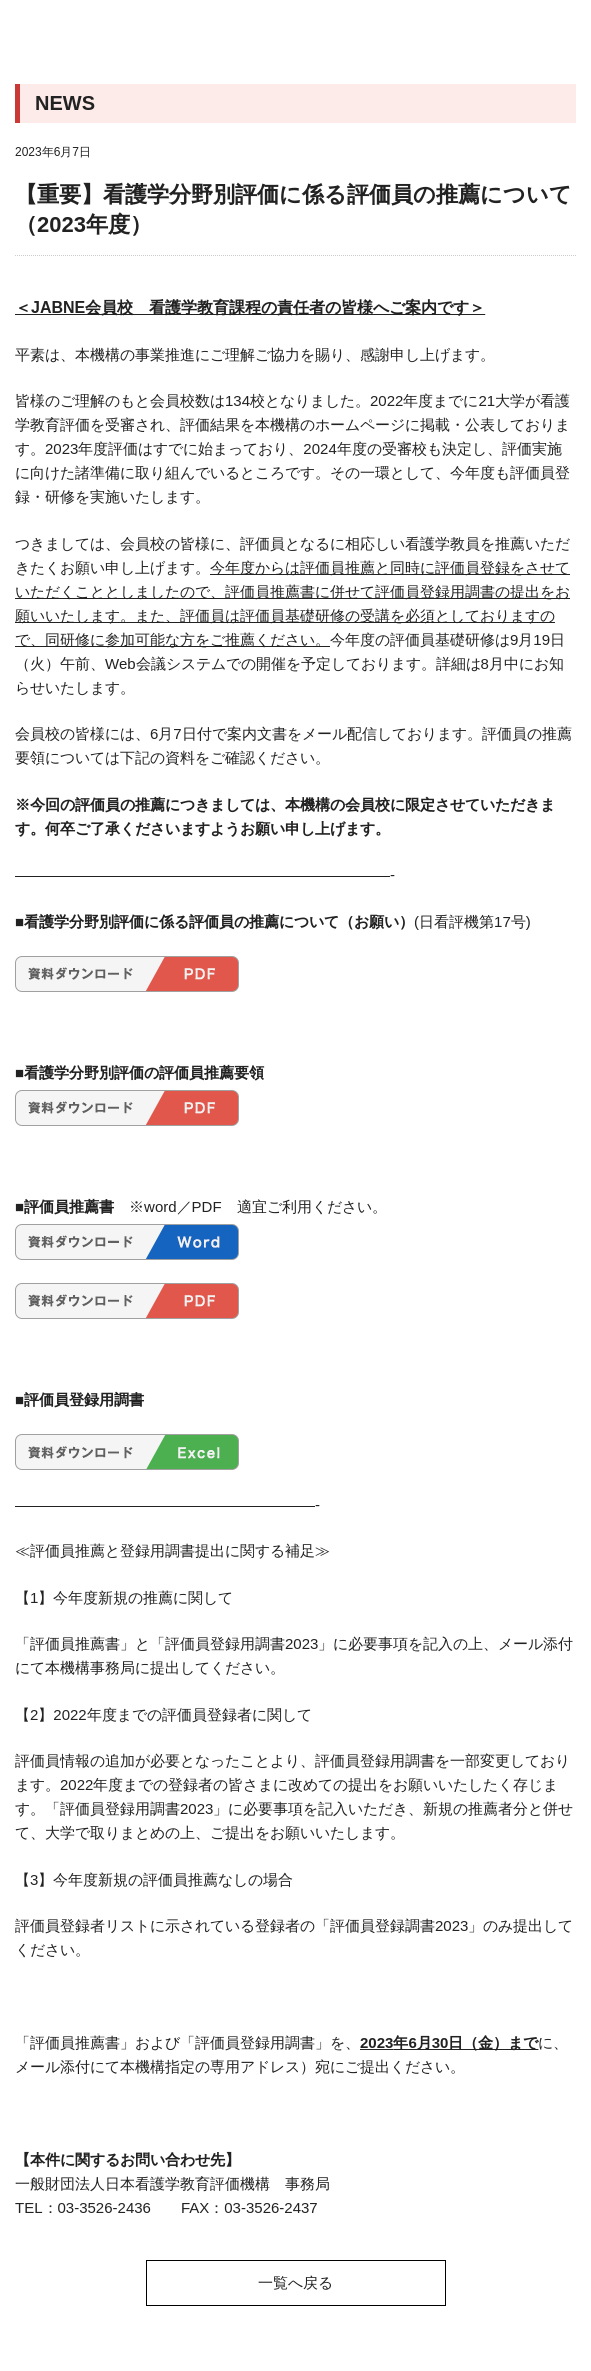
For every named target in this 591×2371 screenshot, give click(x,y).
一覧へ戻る (295, 2282)
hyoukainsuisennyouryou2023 (127, 1108)
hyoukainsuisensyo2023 (127, 1242)
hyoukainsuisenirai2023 (127, 974)
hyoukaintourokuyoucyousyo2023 (127, 1452)
